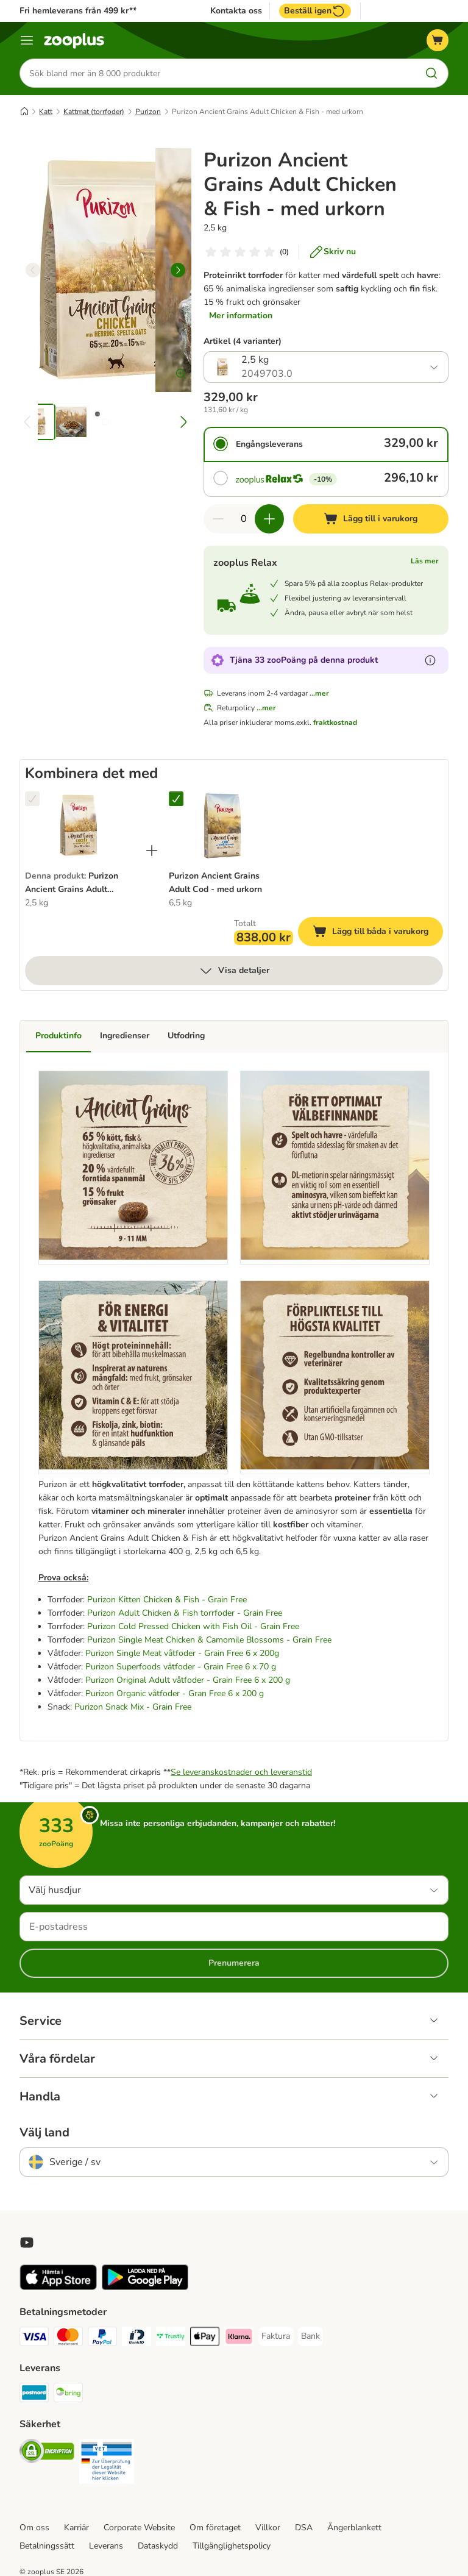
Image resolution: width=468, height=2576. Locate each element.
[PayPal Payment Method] (102, 2338)
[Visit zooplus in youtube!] (27, 2242)
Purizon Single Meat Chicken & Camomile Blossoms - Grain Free (209, 1640)
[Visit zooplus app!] (58, 2287)
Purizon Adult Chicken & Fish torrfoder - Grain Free (184, 1613)
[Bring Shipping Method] (68, 2395)
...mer (319, 693)
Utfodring (186, 1035)
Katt (45, 111)
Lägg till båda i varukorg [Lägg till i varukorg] (378, 933)
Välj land (44, 2132)
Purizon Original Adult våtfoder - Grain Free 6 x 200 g (187, 1680)
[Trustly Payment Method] (170, 2338)
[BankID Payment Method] (136, 2338)
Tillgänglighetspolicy (232, 2546)
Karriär (76, 2527)
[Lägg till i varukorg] (370, 518)
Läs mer (425, 561)
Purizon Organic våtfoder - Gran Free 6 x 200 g (174, 1693)
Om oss (34, 2527)
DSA (304, 2527)
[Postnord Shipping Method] (34, 2395)
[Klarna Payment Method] (239, 2338)
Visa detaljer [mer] (234, 970)
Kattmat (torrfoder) (93, 111)
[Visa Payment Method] (34, 2338)
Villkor (267, 2527)
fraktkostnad (335, 722)
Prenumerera (234, 1963)
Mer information (240, 315)
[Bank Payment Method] (310, 2336)
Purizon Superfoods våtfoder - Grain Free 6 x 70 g (180, 1666)
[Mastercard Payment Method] (68, 2338)
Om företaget (215, 2527)
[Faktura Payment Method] (275, 2336)
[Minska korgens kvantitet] (218, 518)
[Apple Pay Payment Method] (204, 2338)
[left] (33, 270)
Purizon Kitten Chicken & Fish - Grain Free (167, 1599)
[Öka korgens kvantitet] (269, 518)
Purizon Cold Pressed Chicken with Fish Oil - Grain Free (193, 1626)
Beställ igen (315, 11)
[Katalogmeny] (27, 40)
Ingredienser (124, 1035)
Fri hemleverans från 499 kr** (78, 10)
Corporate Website (139, 2527)
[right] (178, 270)
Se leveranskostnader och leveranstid (241, 1772)
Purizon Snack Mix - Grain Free (132, 1707)
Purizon (148, 111)
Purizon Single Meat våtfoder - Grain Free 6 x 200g (182, 1653)
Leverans (106, 2546)
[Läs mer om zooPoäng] (430, 660)
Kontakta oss (236, 10)
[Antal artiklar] (244, 518)
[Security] (47, 2453)
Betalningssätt (47, 2546)
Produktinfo (58, 1035)
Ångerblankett (354, 2527)
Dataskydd (158, 2546)
